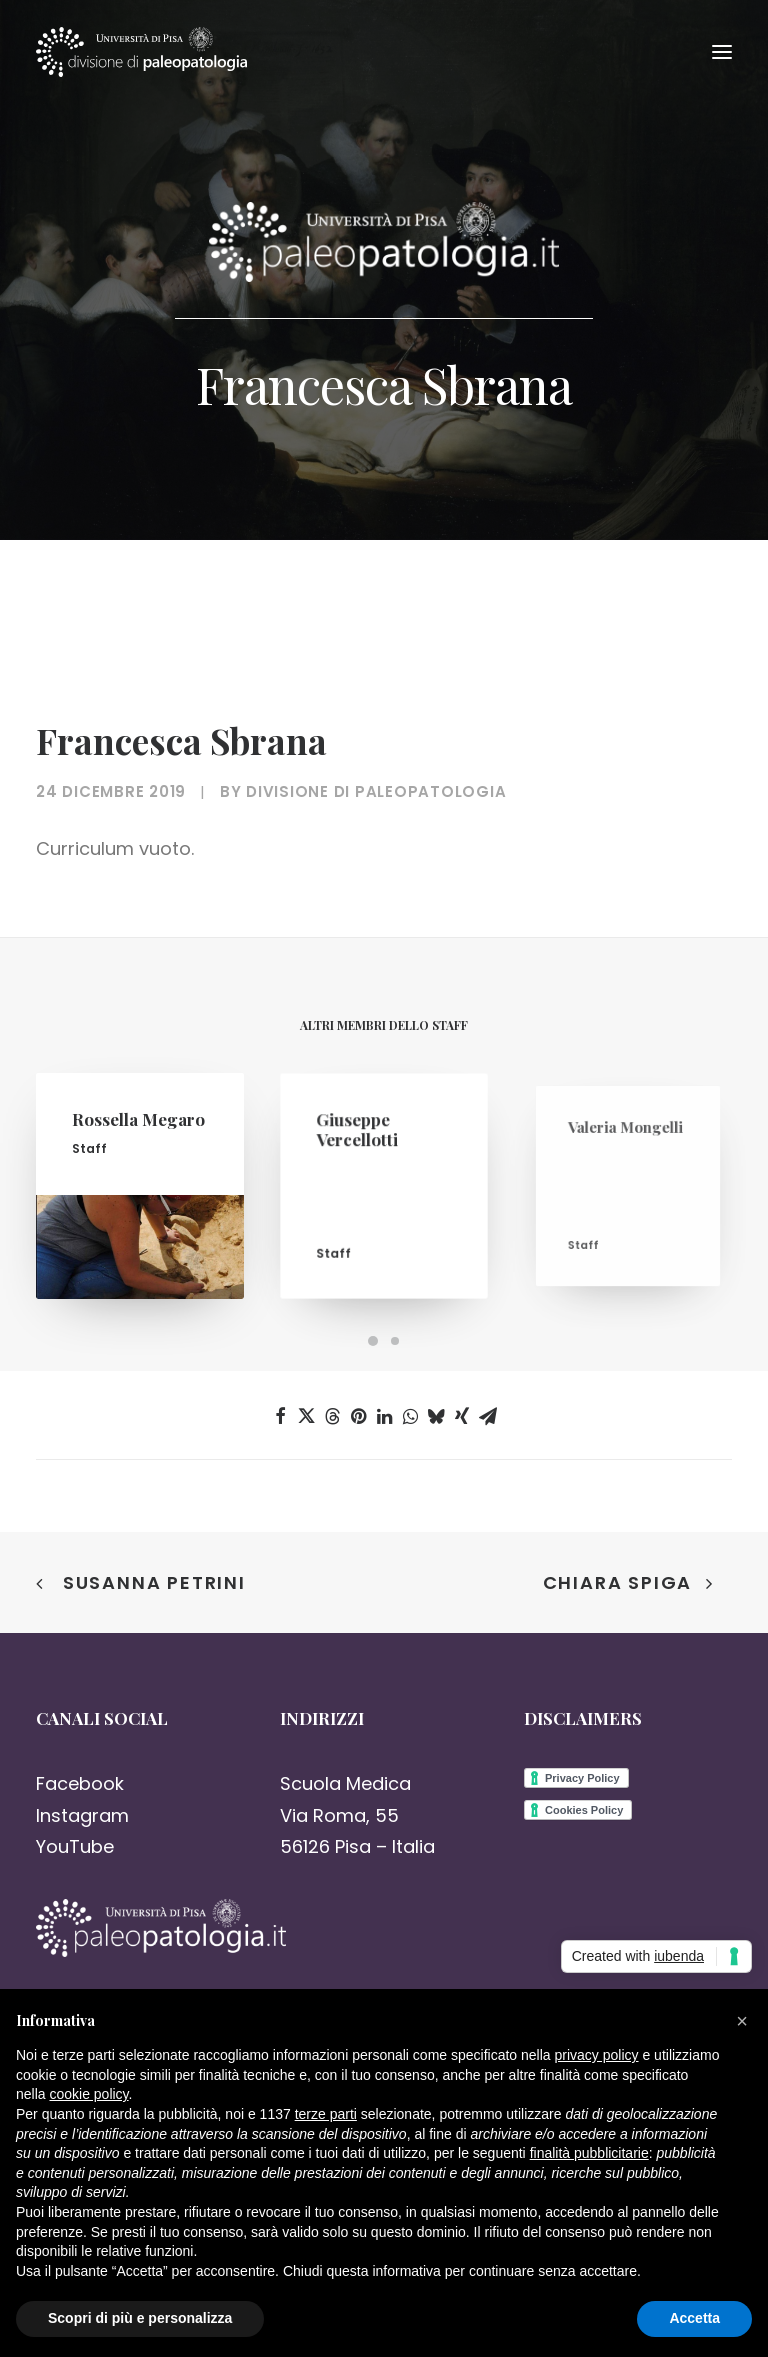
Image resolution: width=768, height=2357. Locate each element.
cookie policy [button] (88, 2094)
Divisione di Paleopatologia (376, 791)
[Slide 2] (395, 1341)
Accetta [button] (694, 2318)
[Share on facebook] (280, 1416)
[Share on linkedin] (384, 1416)
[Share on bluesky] (436, 1416)
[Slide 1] (373, 1341)
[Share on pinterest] (358, 1416)
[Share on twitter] (306, 1416)
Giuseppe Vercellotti (365, 1147)
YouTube (75, 1846)
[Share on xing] (462, 1416)
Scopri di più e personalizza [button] (140, 2318)
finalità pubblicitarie (589, 2153)
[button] (722, 52)
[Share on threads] (332, 1416)
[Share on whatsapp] (410, 1416)
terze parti (326, 2114)
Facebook (80, 1783)
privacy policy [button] (597, 2055)
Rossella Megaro (139, 1131)
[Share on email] (488, 1416)
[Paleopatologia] (141, 52)
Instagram (82, 1815)
